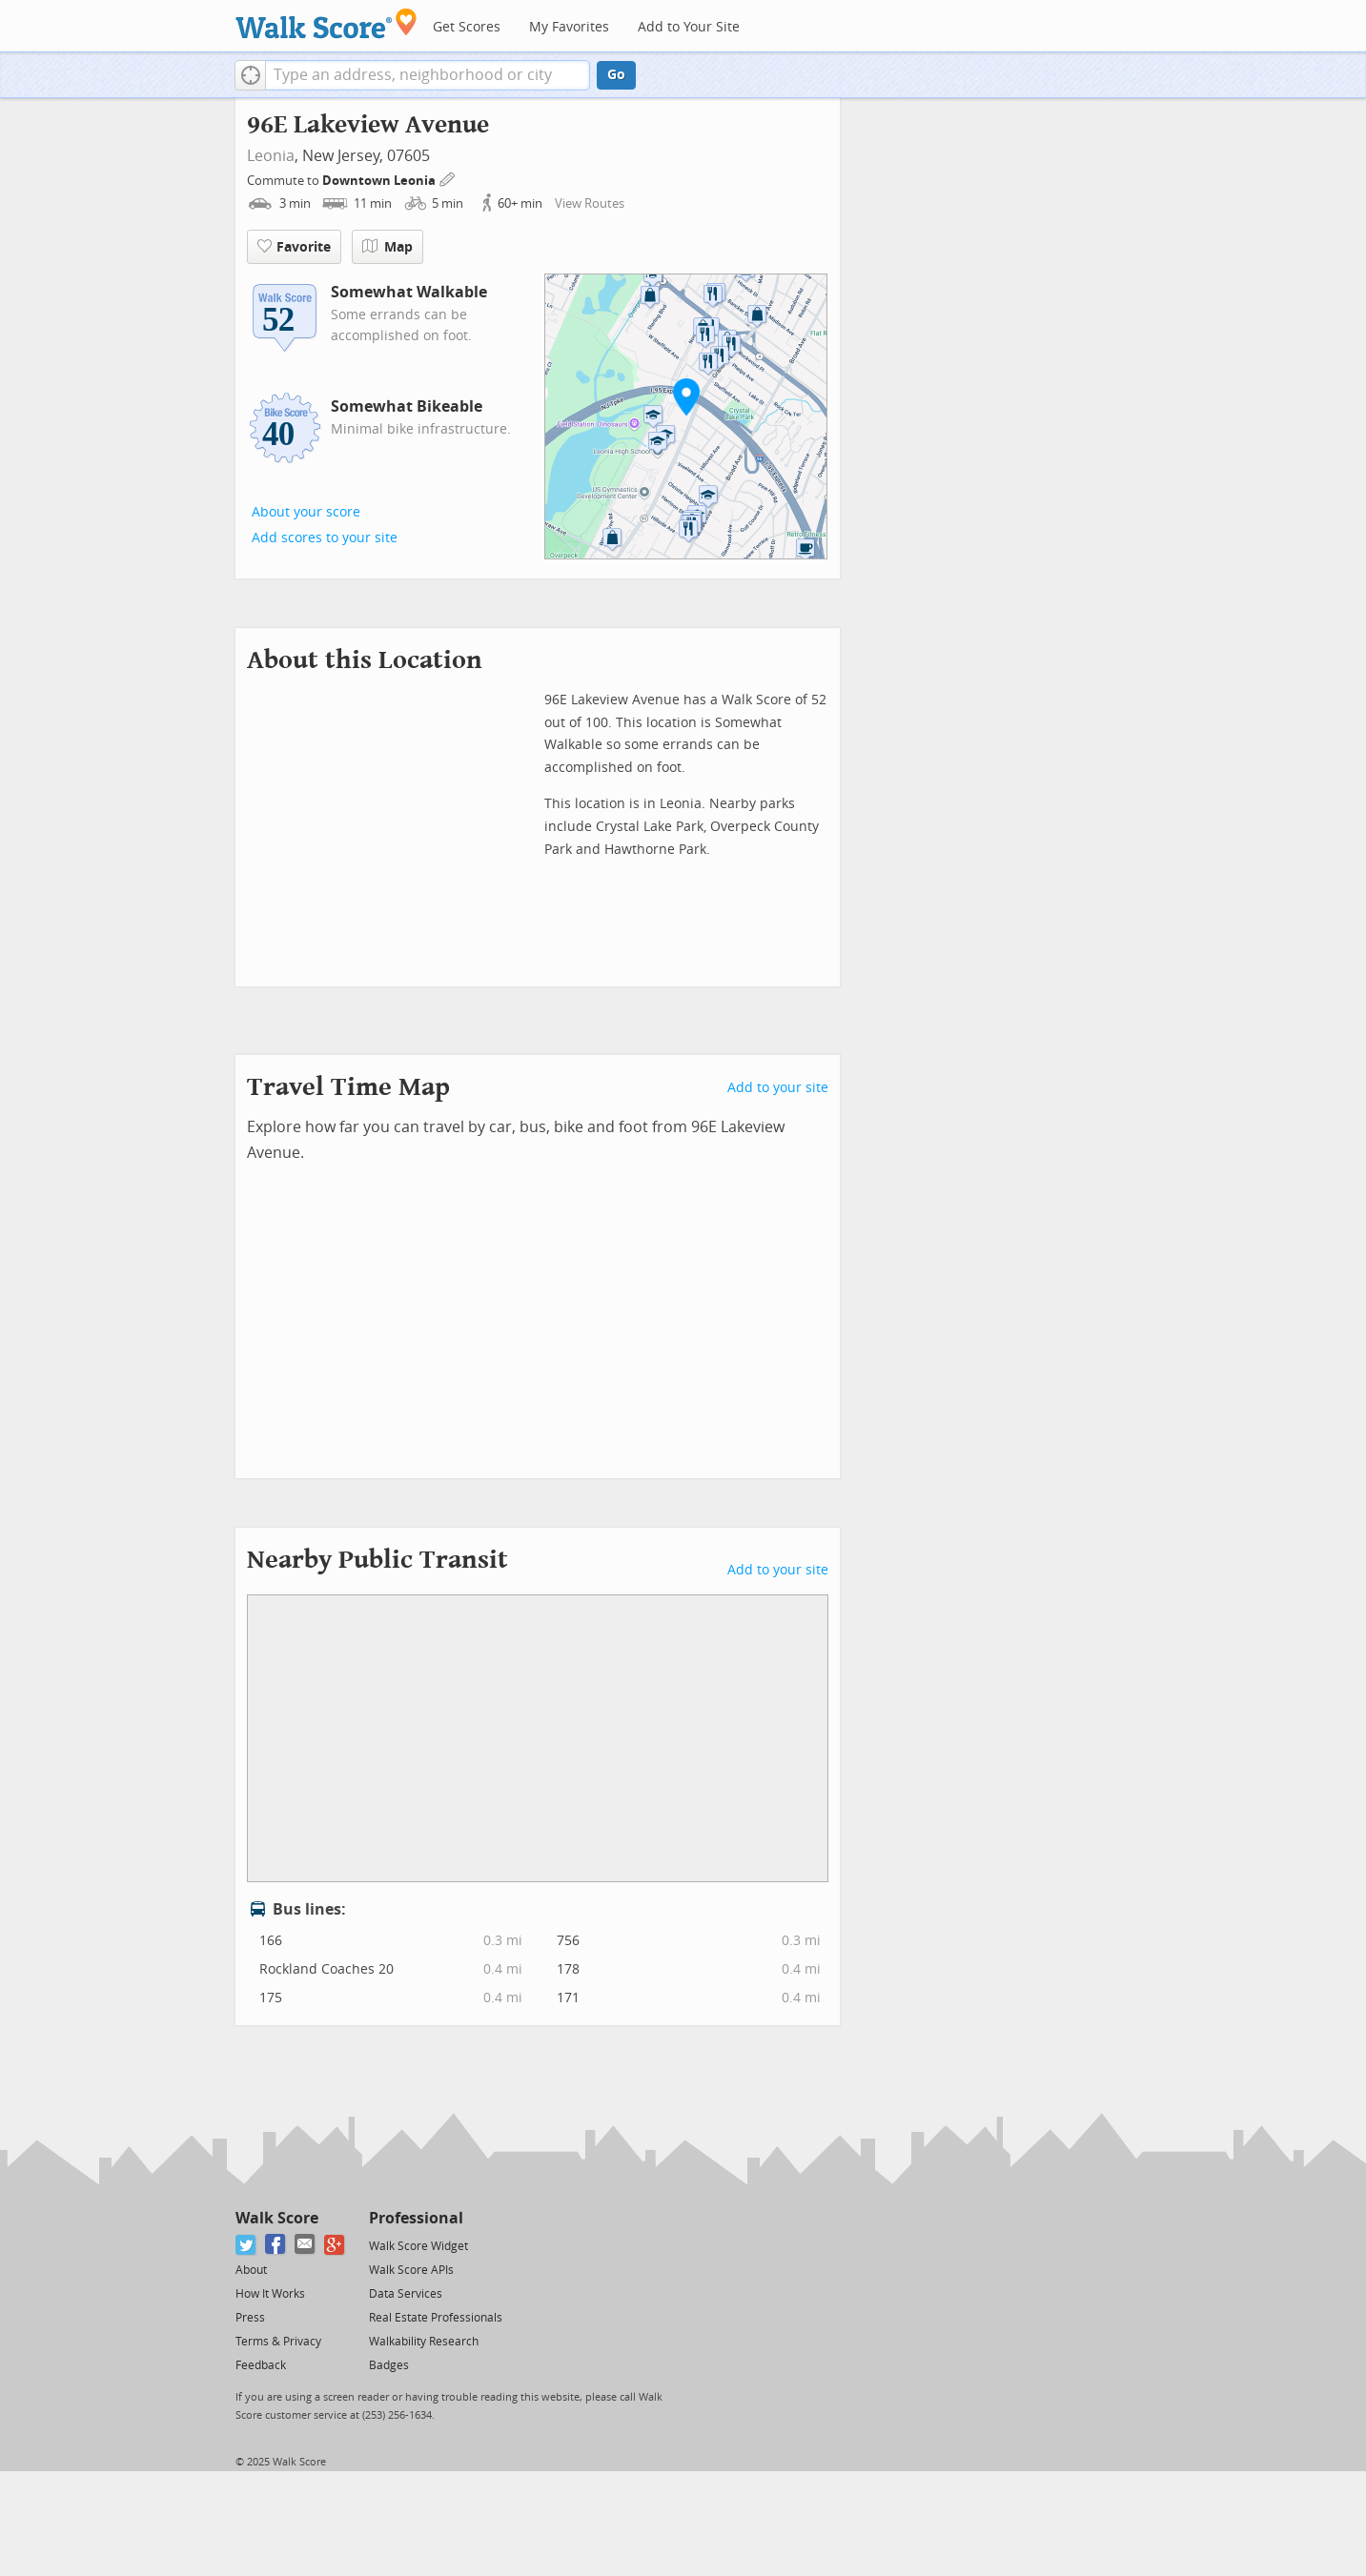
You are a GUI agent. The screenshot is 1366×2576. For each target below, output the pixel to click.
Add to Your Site (689, 27)
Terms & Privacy (278, 2341)
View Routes (589, 203)
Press (250, 2317)
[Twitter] (246, 2245)
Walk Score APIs (411, 2270)
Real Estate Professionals (435, 2317)
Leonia (271, 156)
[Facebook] (276, 2245)
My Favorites (569, 27)
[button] (250, 75)
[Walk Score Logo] (326, 23)
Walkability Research (424, 2341)
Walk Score (276, 2218)
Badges (389, 2365)
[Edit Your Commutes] (448, 178)
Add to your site (777, 1088)
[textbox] (427, 75)
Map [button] (387, 246)
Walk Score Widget (418, 2246)
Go (616, 75)
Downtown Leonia (380, 180)
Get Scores (466, 27)
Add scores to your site (325, 538)
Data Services (405, 2294)
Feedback (260, 2365)
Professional (416, 2218)
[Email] (305, 2245)
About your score (306, 512)
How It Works (270, 2294)
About (251, 2270)
